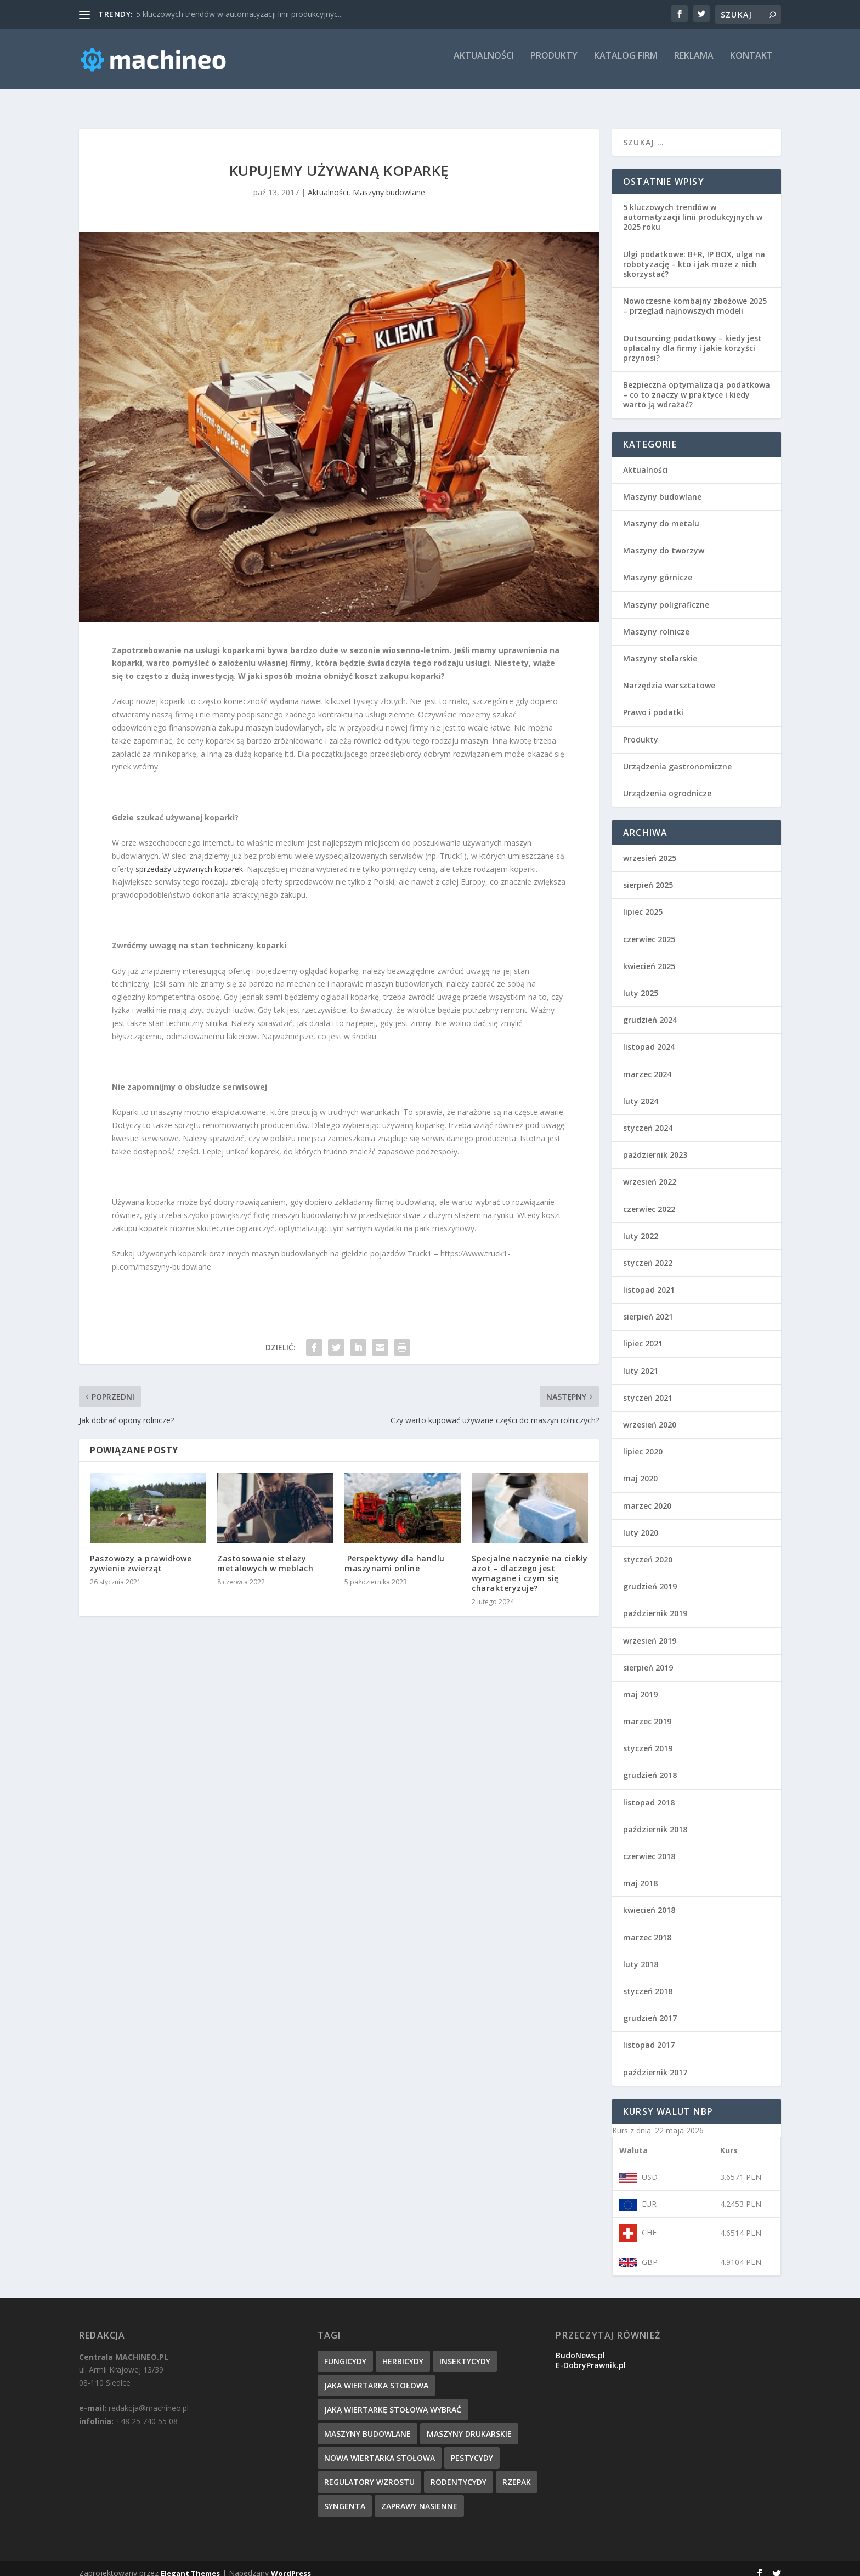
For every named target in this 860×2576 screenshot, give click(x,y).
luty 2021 (640, 1361)
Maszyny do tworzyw (663, 540)
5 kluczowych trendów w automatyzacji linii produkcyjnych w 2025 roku (692, 207)
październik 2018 (655, 1819)
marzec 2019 (647, 1711)
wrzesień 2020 (649, 1414)
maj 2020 (640, 1468)
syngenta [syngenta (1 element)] (344, 2496)
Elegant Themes (190, 2563)
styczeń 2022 (647, 1253)
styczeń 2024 (647, 1118)
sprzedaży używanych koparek (189, 859)
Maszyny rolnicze (656, 621)
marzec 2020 (647, 1496)
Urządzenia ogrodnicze (667, 783)
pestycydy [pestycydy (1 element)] (472, 2448)
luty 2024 (640, 1091)
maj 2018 (640, 1873)
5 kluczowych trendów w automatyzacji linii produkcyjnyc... (239, 14)
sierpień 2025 (648, 875)
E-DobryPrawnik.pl (591, 2355)
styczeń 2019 (647, 1738)
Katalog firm (626, 64)
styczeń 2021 (647, 1388)
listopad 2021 (649, 1280)
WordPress (291, 2563)
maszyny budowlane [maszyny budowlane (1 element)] (367, 2424)
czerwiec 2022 (649, 1199)
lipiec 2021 (643, 1333)
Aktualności (484, 64)
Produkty (554, 64)
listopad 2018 (649, 1792)
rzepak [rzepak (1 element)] (516, 2472)
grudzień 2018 (650, 1765)
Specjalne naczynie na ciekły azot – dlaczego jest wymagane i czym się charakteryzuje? (529, 1563)
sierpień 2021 (648, 1306)
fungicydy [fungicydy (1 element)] (345, 2351)
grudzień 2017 (650, 2008)
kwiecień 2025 (649, 956)
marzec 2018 (647, 1927)
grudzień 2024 (650, 1010)
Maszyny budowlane (389, 182)
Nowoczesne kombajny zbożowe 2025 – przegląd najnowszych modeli (695, 296)
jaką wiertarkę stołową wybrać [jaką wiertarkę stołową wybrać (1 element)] (392, 2399)
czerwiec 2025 (649, 929)
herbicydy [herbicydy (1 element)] (402, 2351)
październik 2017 (655, 2062)
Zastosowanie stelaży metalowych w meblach (265, 1553)
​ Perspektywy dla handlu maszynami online (394, 1553)
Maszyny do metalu (661, 513)
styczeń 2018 (647, 1981)
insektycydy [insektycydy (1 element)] (464, 2351)
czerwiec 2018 (649, 1846)
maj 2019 (640, 1684)
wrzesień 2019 (649, 1631)
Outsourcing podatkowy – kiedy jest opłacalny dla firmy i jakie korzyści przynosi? (692, 338)
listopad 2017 (649, 2035)
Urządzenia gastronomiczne (677, 756)
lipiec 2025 (643, 902)
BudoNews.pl (580, 2345)
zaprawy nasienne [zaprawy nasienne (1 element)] (419, 2496)
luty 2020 (640, 1523)
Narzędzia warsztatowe (669, 675)
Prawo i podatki (653, 702)
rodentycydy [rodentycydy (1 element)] (458, 2472)
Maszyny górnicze (657, 567)
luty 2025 (640, 983)
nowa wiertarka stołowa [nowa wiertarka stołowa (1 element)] (379, 2448)
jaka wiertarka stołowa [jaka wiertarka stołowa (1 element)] (376, 2375)
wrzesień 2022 (649, 1172)
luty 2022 (640, 1226)
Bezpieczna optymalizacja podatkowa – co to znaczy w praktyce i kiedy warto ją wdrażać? (696, 385)
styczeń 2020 (647, 1549)
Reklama (694, 64)
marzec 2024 (647, 1064)
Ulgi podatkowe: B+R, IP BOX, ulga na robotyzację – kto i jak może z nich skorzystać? (694, 254)
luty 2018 (640, 1954)
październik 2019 (655, 1603)
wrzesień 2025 (649, 848)
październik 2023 (655, 1145)
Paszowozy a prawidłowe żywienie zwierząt (140, 1553)
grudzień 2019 (650, 1576)
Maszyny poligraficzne (666, 595)
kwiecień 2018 (649, 1900)
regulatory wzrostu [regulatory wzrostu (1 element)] (369, 2472)
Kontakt (751, 64)
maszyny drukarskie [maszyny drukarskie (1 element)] (469, 2424)
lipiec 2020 (643, 1441)
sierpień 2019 (648, 1657)
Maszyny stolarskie (660, 648)
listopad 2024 (649, 1037)
